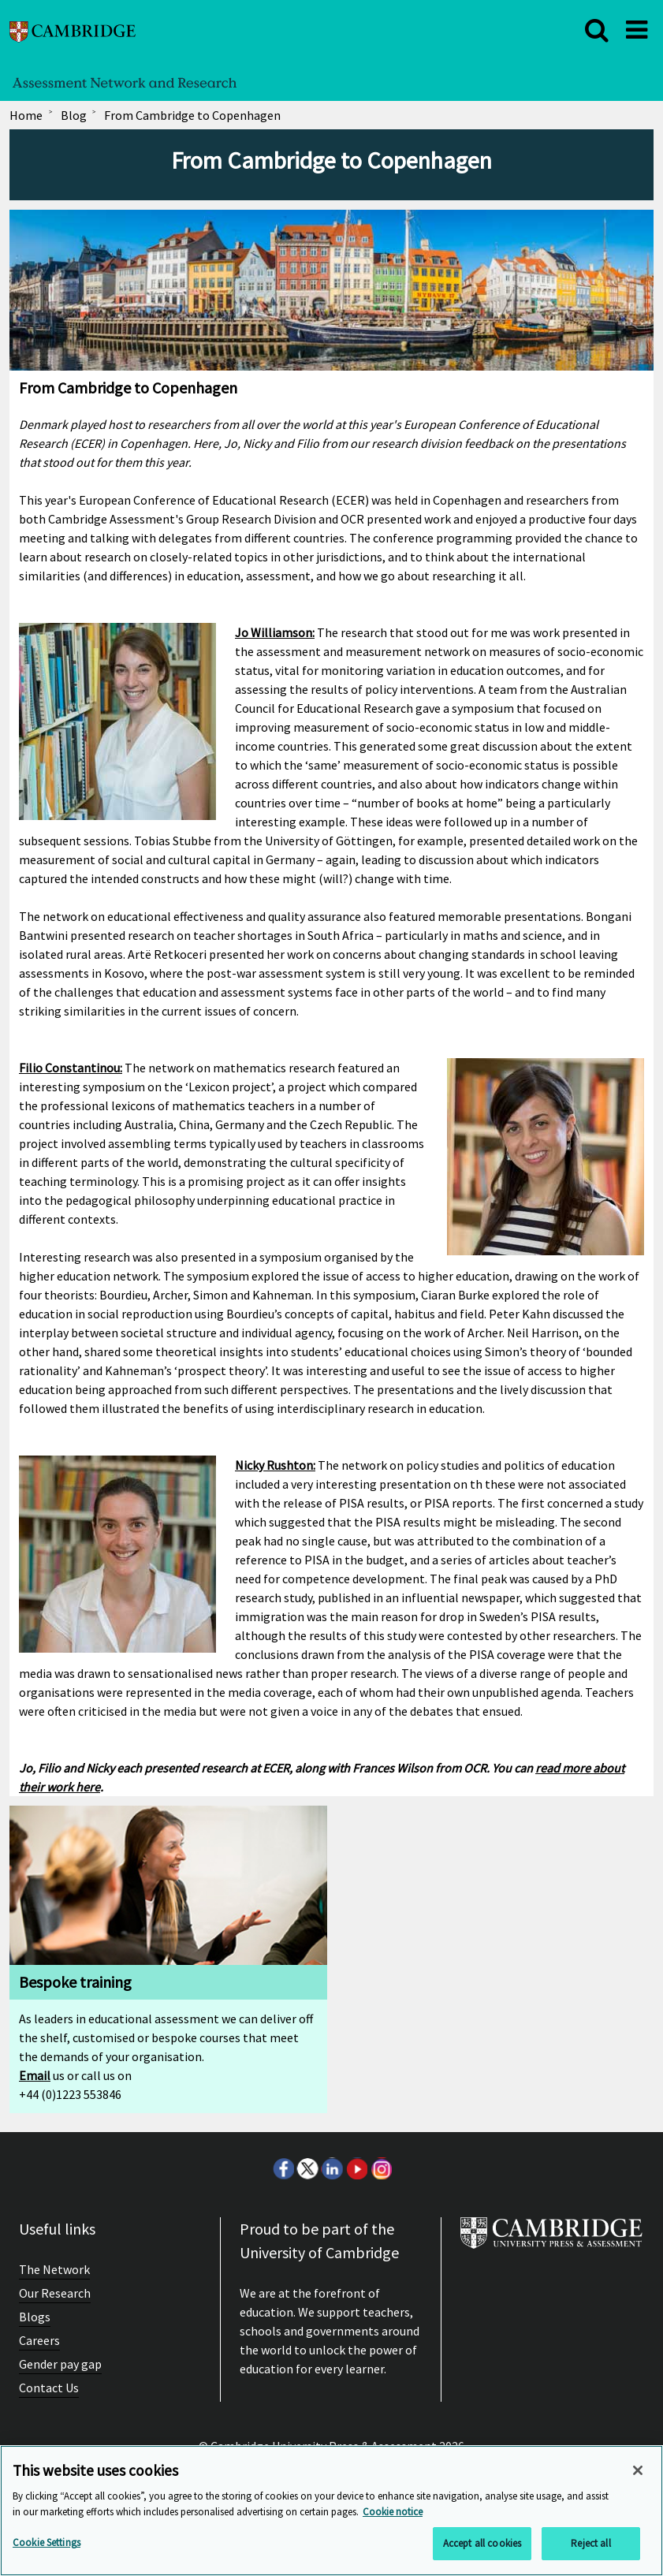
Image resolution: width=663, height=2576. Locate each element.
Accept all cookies (482, 2543)
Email (34, 2075)
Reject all (590, 2543)
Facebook (283, 2168)
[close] (596, 30)
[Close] (637, 2470)
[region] (331, 2510)
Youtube (356, 2168)
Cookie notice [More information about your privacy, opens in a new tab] (393, 2511)
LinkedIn (332, 2168)
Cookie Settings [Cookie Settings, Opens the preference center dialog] (46, 2542)
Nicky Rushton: (275, 1465)
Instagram (381, 2168)
